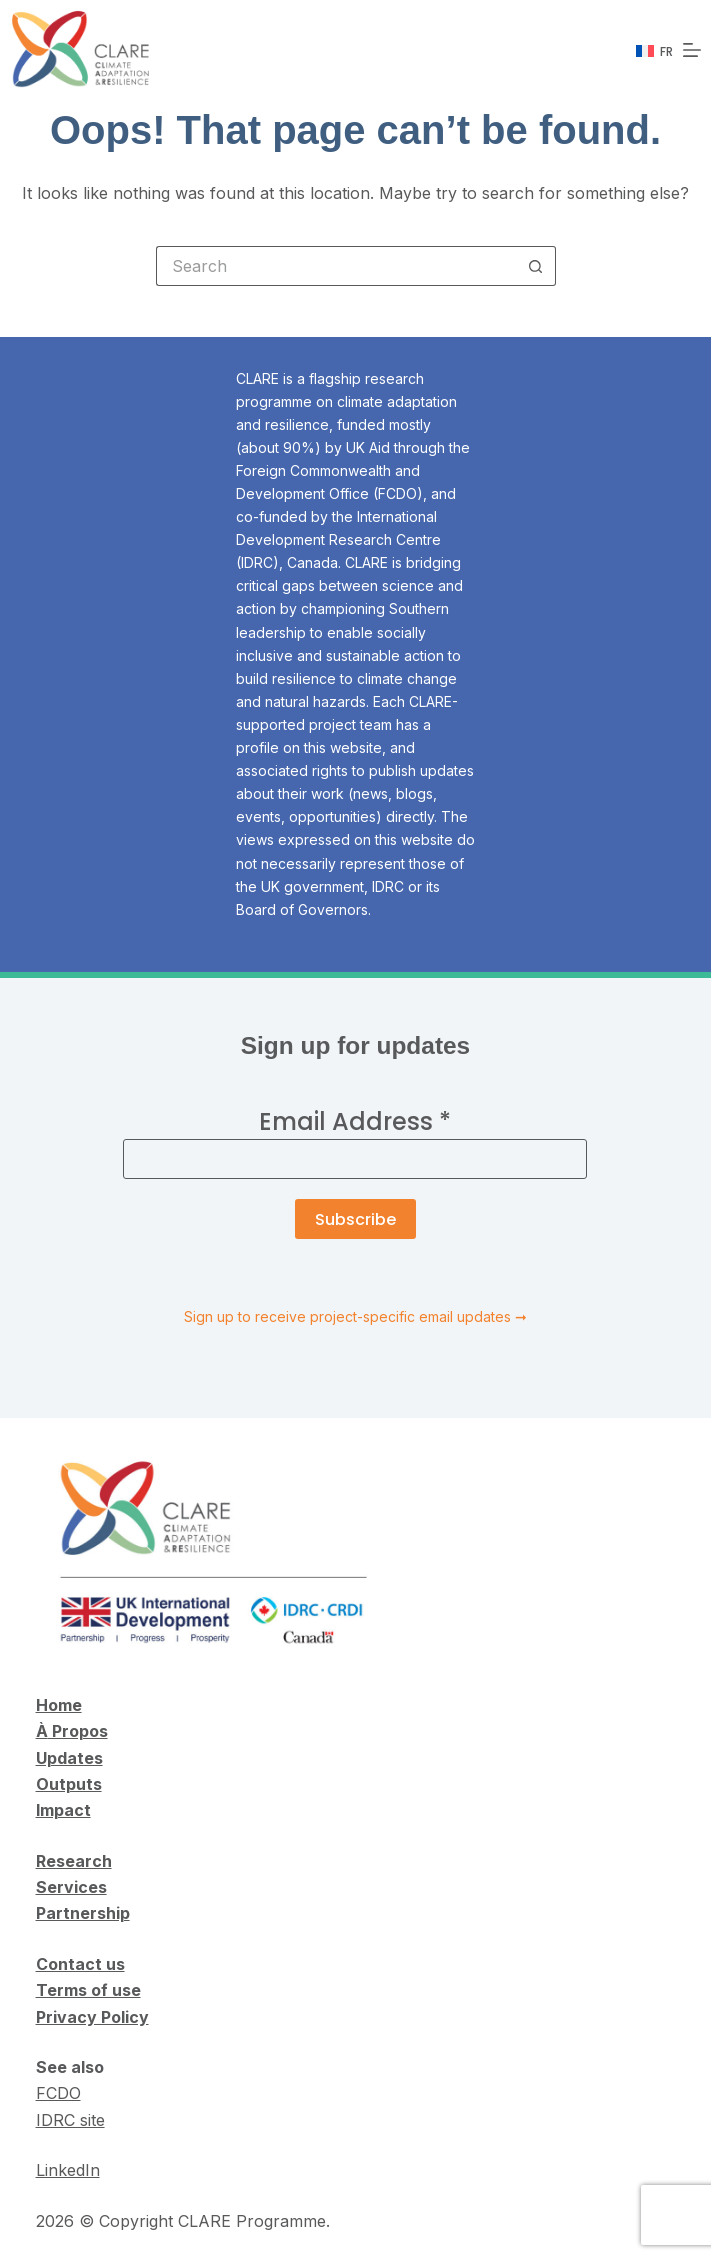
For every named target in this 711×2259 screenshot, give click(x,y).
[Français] (654, 52)
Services (71, 1887)
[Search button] (536, 266)
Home (59, 1705)
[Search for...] (336, 266)
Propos (78, 1731)
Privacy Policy (92, 2017)
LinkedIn (68, 2170)
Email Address (355, 1121)
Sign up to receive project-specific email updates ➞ (355, 1316)
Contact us (80, 1964)
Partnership (83, 1913)
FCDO (58, 2093)
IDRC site (70, 2120)
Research (74, 1861)
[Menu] (692, 50)
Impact (63, 1810)
